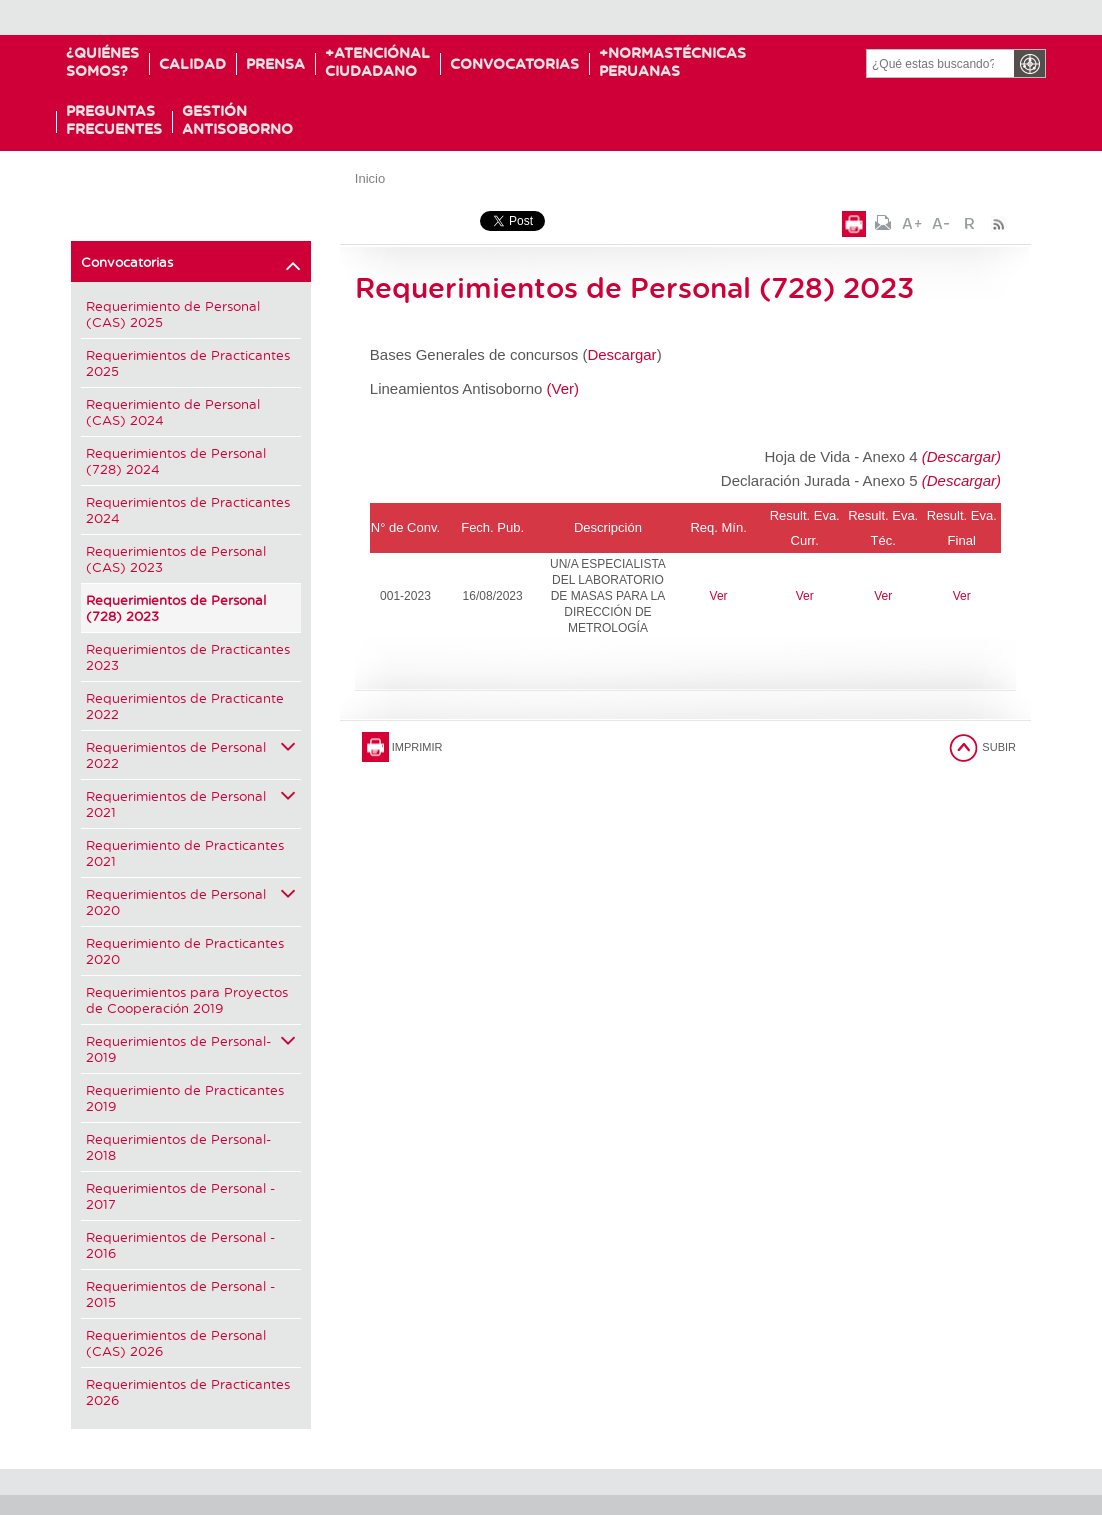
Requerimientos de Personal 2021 (191, 803)
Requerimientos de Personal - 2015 (180, 1293)
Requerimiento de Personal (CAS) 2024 (173, 411)
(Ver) (563, 388)
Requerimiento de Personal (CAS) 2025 (173, 313)
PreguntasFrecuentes (114, 119)
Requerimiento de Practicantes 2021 (185, 852)
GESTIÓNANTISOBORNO (237, 119)
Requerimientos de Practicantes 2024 (188, 509)
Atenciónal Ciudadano (383, 61)
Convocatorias (525, 63)
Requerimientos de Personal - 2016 (180, 1244)
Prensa (275, 63)
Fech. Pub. (492, 527)
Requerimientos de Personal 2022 (191, 754)
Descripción (608, 527)
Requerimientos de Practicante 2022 (185, 705)
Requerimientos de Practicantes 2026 (188, 1391)
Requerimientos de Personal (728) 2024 (176, 460)
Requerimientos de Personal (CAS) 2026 (176, 1342)
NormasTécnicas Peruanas (689, 61)
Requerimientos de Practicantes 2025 (188, 362)
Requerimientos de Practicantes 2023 (188, 656)
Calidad (192, 63)
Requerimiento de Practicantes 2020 (185, 950)
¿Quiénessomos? (102, 61)
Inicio (370, 178)
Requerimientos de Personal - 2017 (180, 1195)
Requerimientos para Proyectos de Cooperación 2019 (187, 999)
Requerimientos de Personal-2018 (178, 1146)
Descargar (621, 354)
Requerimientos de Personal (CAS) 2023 (176, 558)
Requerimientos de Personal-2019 (191, 1048)
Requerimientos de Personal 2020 (191, 901)
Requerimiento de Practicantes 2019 (185, 1097)
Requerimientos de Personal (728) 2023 (176, 607)
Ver (719, 596)
